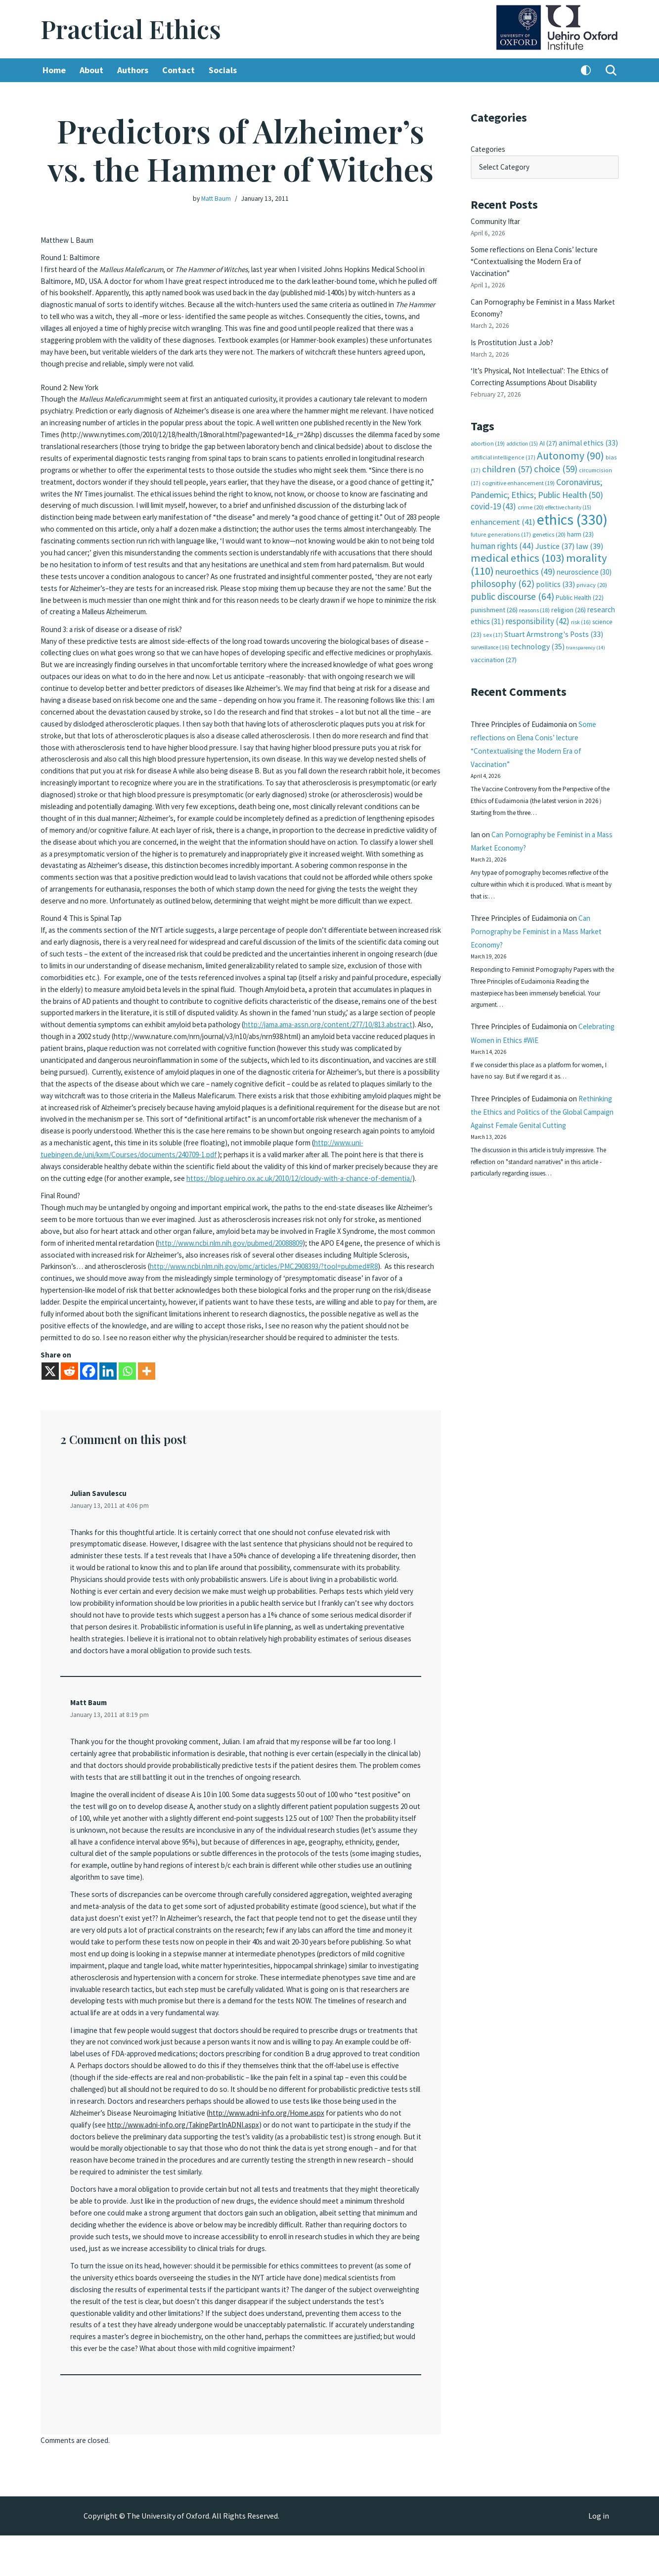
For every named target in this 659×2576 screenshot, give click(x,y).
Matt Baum (215, 198)
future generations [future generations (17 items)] (501, 515)
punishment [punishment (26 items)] (494, 588)
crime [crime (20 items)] (531, 490)
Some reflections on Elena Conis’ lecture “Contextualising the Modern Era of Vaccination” (539, 256)
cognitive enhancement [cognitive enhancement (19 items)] (518, 466)
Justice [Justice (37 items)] (554, 526)
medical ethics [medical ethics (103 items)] (518, 538)
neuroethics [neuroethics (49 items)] (525, 550)
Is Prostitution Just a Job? (516, 333)
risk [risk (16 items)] (581, 600)
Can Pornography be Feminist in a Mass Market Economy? (543, 920)
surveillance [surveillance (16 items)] (490, 624)
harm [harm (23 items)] (580, 515)
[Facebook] (88, 1392)
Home (55, 71)
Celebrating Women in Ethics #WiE (529, 1035)
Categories (489, 148)
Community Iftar (499, 218)
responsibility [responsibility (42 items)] (537, 599)
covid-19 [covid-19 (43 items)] (493, 489)
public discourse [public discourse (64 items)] (512, 575)
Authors (137, 71)
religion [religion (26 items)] (568, 588)
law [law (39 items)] (589, 526)
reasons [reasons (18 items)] (534, 588)
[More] (146, 1392)
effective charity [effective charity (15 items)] (568, 490)
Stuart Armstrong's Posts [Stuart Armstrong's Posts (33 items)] (553, 612)
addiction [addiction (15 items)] (522, 429)
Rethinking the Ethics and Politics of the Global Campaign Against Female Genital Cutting (541, 1126)
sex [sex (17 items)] (493, 612)
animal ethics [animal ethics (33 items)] (588, 429)
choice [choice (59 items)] (555, 453)
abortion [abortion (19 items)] (488, 429)
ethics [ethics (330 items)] (572, 501)
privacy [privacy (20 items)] (591, 563)
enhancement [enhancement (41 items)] (503, 502)
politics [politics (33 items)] (555, 563)
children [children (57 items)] (507, 453)
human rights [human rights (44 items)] (502, 526)
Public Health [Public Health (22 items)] (580, 576)
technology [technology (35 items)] (538, 624)
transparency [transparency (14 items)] (585, 625)
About (93, 71)
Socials (230, 71)
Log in (598, 2557)
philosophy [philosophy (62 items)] (502, 562)
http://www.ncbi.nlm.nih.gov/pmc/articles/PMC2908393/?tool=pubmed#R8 (225, 1282)
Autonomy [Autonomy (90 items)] (570, 440)
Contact (184, 71)
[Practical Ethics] (131, 29)
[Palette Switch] (586, 71)
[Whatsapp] (127, 1392)
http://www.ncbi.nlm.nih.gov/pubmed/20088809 (124, 1260)
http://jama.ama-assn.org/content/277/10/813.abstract (332, 1021)
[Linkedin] (108, 1392)
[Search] (611, 70)
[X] (50, 1392)
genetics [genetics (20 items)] (549, 515)
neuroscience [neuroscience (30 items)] (584, 551)
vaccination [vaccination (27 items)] (494, 637)
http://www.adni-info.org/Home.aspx (169, 2145)
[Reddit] (69, 1392)
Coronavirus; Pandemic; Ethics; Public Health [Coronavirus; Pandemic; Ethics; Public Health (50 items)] (537, 471)
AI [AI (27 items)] (548, 429)
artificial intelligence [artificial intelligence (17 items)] (503, 442)
